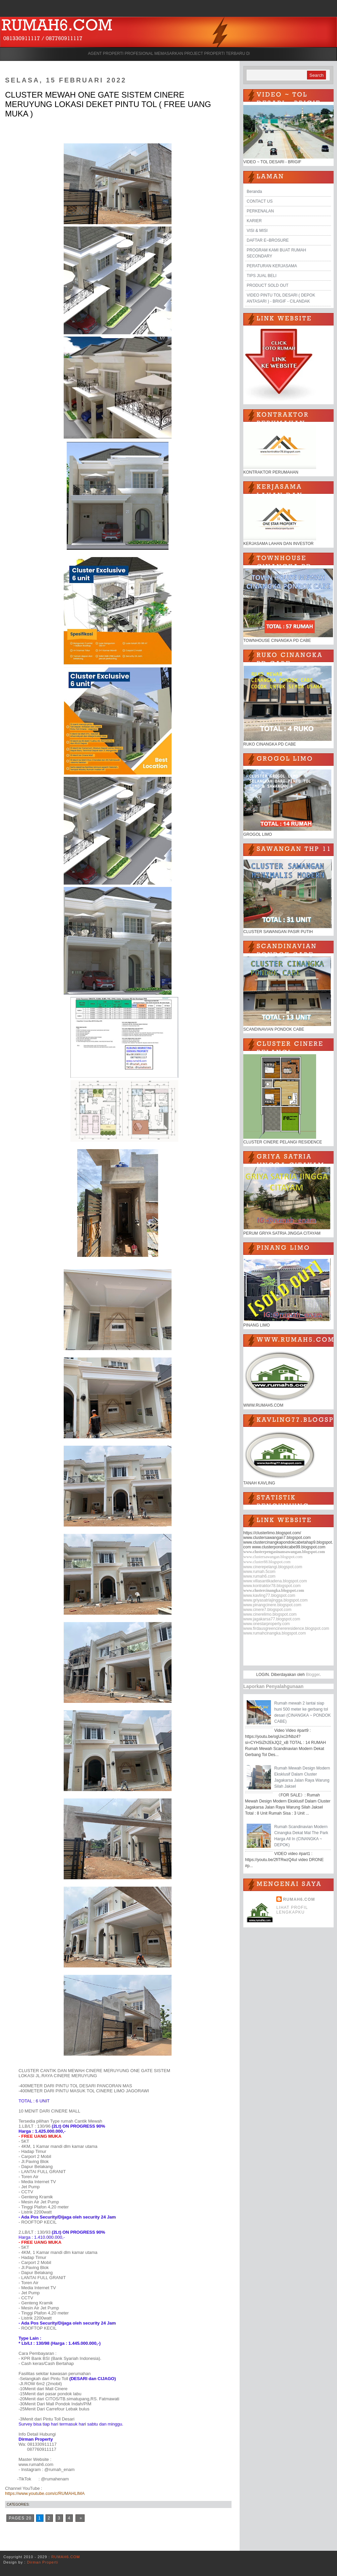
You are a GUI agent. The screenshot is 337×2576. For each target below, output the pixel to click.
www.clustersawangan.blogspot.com (273, 1556)
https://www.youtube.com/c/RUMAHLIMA (45, 2493)
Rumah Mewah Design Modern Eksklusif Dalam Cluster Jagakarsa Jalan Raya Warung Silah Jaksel (302, 1777)
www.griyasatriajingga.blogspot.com (275, 1600)
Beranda (254, 191)
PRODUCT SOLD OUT (267, 285)
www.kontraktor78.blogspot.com (272, 1585)
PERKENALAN (260, 211)
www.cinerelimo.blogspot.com (270, 1614)
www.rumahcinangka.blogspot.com (274, 1633)
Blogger (313, 1674)
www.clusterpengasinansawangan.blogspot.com (284, 1551)
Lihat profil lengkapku (292, 1910)
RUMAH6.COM (299, 1899)
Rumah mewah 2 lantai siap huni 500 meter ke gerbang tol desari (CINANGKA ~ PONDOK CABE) (302, 1712)
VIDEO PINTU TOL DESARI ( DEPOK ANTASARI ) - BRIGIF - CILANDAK (281, 298)
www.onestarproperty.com (266, 1623)
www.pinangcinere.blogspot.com (272, 1605)
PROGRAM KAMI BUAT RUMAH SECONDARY (276, 253)
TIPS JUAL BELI (261, 275)
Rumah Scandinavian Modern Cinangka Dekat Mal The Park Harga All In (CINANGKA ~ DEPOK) (301, 1835)
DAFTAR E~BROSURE (268, 240)
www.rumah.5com (259, 1571)
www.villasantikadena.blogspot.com (275, 1581)
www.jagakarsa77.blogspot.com (271, 1619)
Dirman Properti (42, 2562)
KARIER (254, 220)
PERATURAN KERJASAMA (272, 266)
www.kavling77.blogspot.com (269, 1595)
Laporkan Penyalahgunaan (273, 1686)
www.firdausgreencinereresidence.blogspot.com (286, 1628)
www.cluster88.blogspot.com (266, 1561)
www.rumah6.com (259, 1576)
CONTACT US (260, 201)
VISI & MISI (257, 230)
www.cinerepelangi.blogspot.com (272, 1567)
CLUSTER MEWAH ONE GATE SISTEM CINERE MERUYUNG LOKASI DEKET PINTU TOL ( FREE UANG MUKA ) (108, 104)
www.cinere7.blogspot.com (267, 1609)
